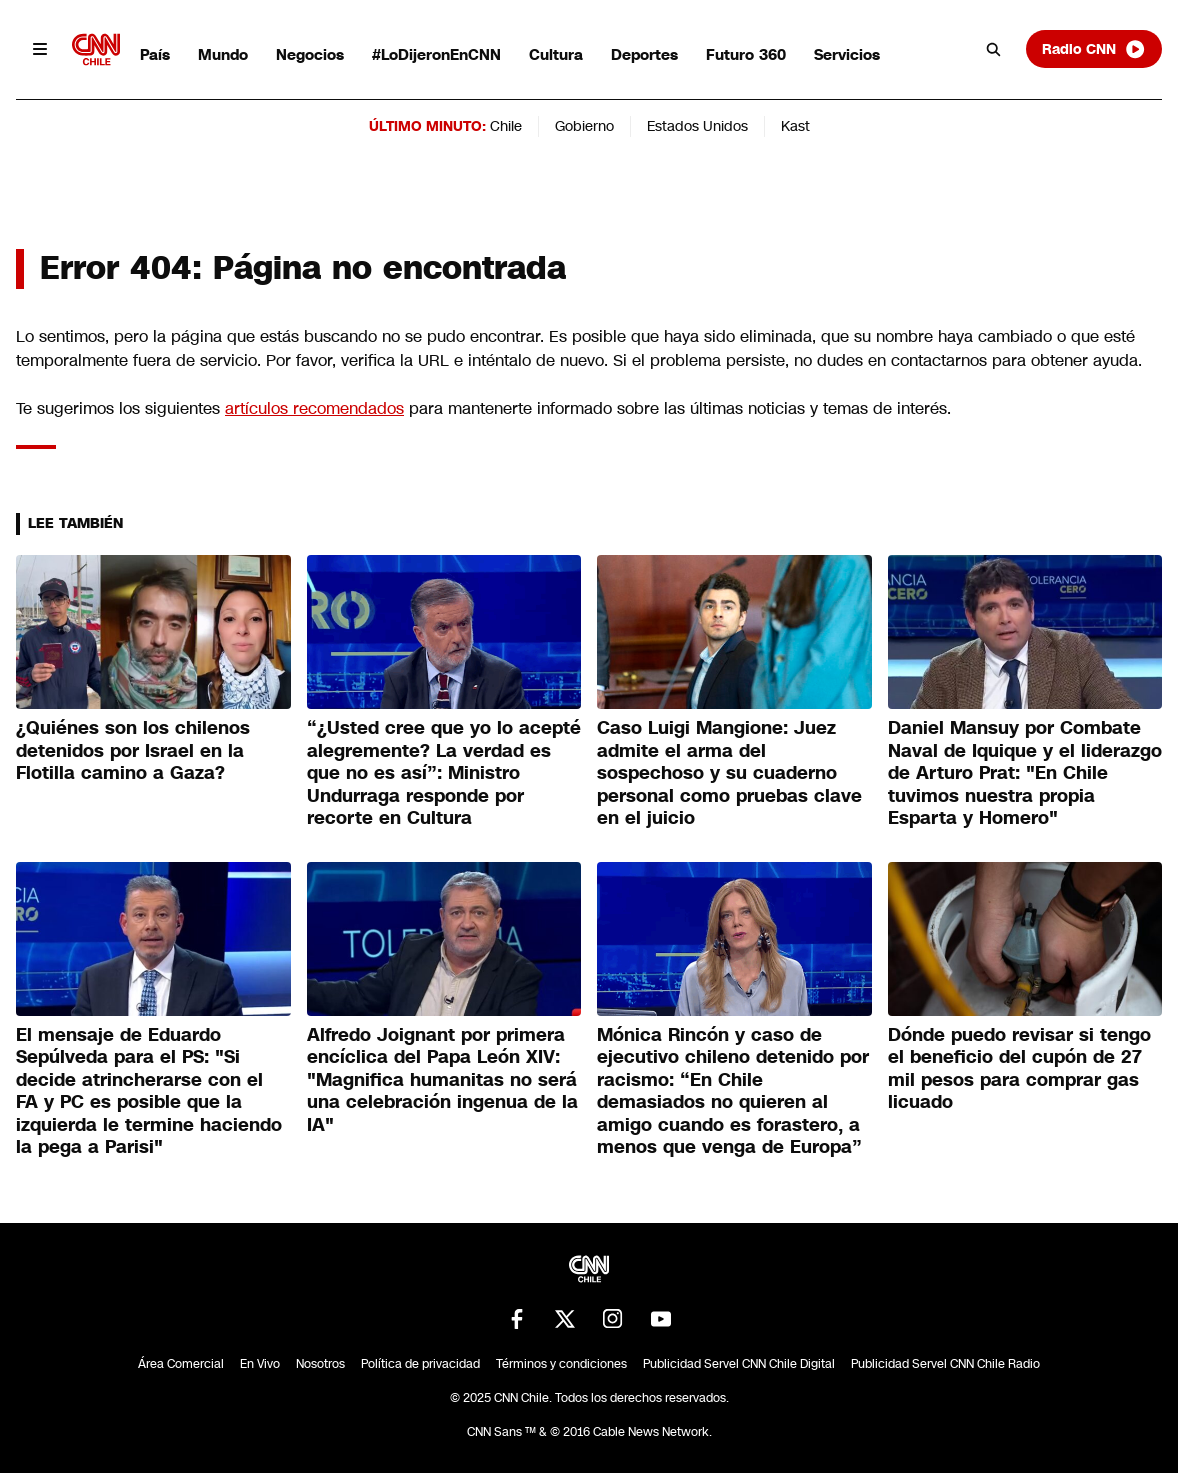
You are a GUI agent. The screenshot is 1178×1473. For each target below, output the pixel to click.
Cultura (556, 54)
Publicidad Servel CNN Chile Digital (739, 1364)
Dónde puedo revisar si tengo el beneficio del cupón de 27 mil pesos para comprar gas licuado (1019, 1069)
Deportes (644, 54)
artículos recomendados (314, 408)
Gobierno (584, 126)
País (155, 54)
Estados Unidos (697, 126)
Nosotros (320, 1364)
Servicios (847, 54)
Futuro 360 (746, 54)
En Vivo (260, 1364)
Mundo (223, 54)
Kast (795, 126)
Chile (506, 126)
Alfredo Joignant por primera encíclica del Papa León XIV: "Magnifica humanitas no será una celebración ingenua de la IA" (442, 1080)
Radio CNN (1094, 49)
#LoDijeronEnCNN (436, 54)
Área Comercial (181, 1364)
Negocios (310, 54)
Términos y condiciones (561, 1364)
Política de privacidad (420, 1364)
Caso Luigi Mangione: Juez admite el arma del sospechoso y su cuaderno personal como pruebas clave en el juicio (729, 773)
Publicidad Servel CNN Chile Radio (945, 1364)
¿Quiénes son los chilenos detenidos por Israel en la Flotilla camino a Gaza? (133, 750)
